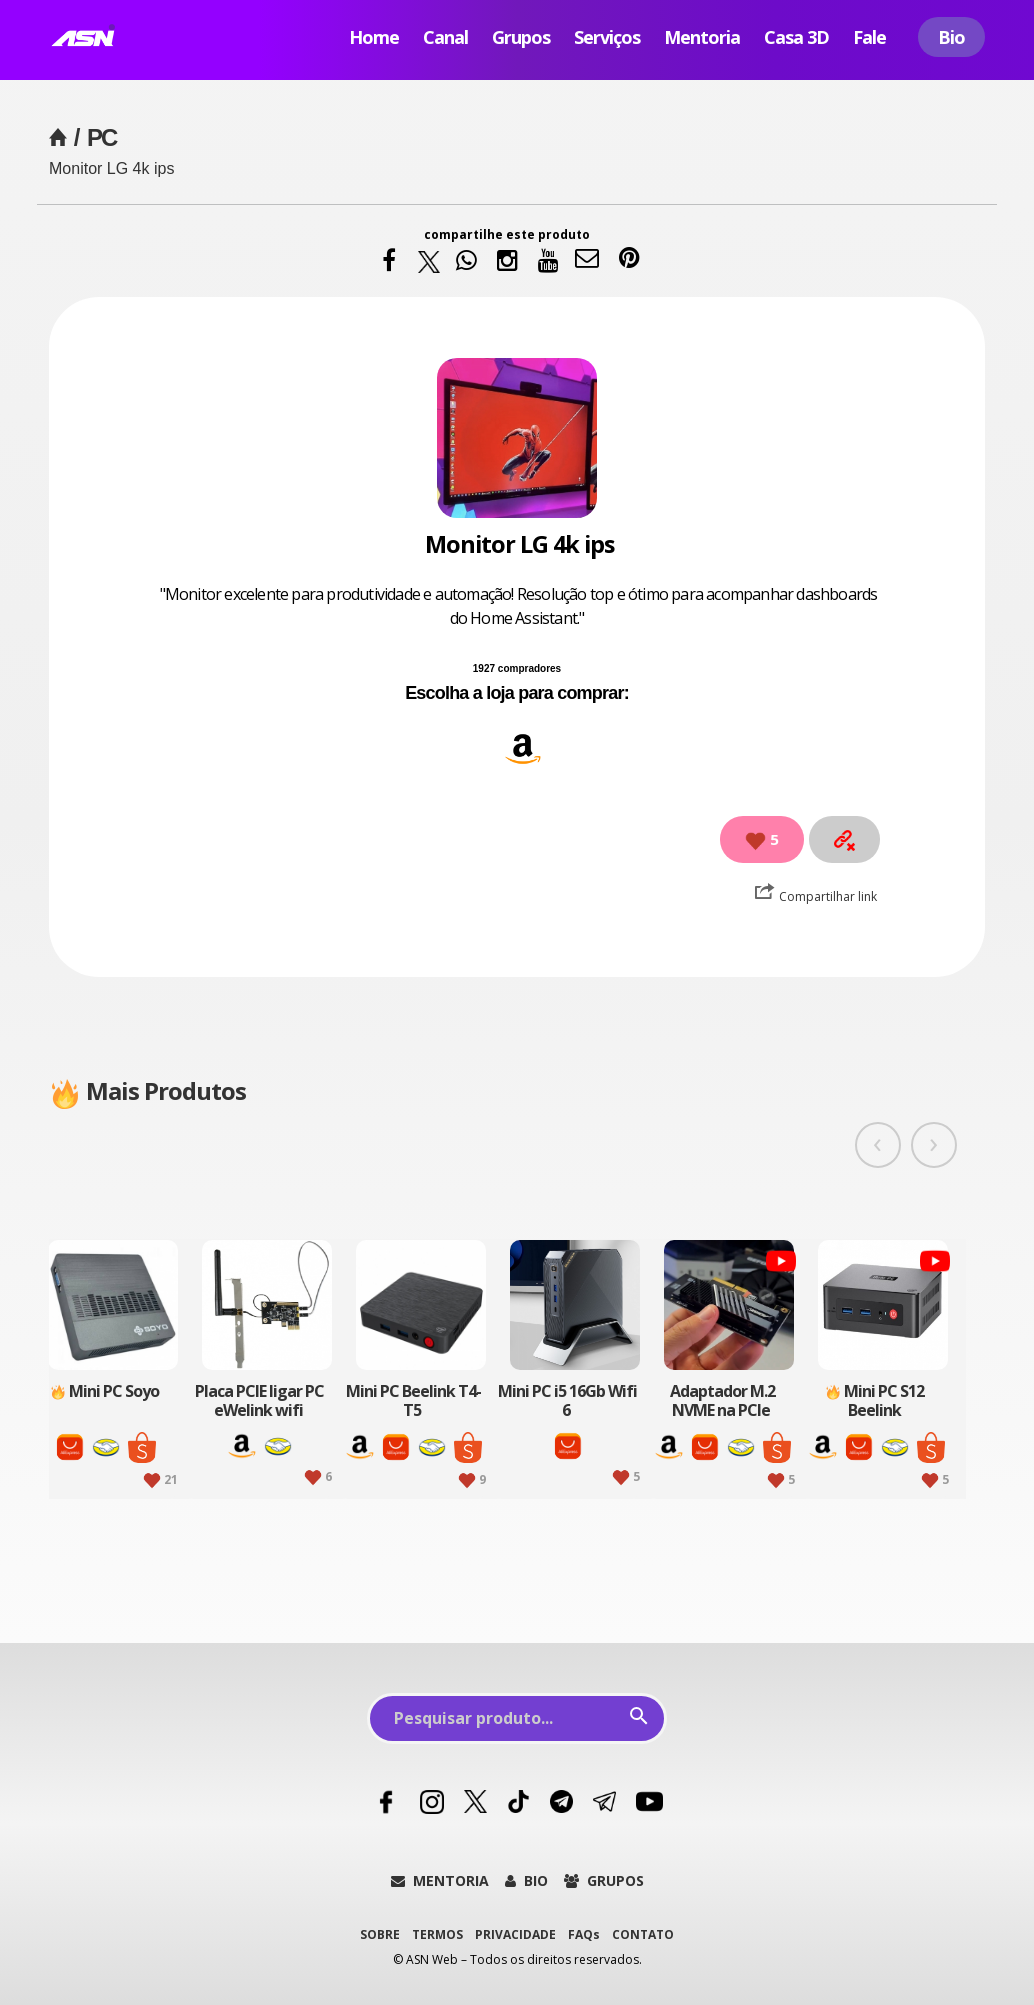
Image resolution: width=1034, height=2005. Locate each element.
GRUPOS (604, 1880)
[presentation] (878, 1145)
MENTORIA (440, 1880)
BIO (526, 1880)
